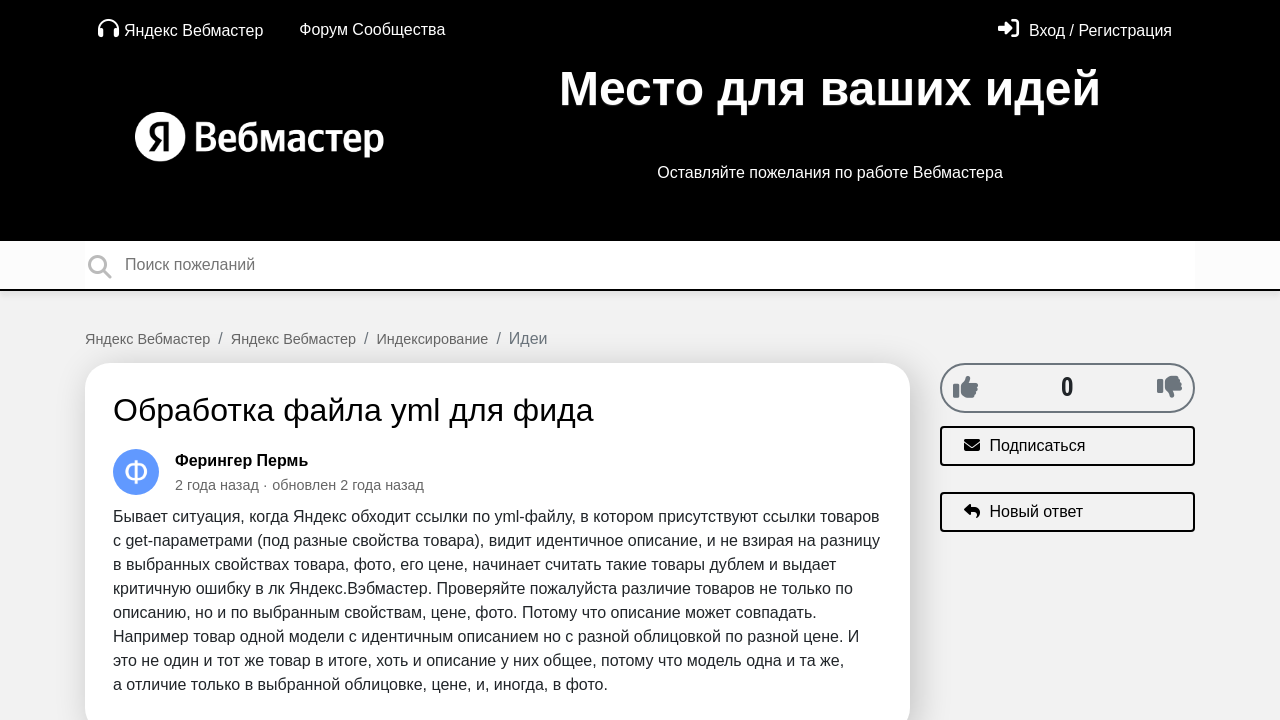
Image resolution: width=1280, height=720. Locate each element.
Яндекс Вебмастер (180, 28)
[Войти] (1085, 30)
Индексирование (433, 339)
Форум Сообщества (372, 29)
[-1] (1169, 387)
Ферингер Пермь (241, 460)
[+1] (965, 387)
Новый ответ (1023, 511)
